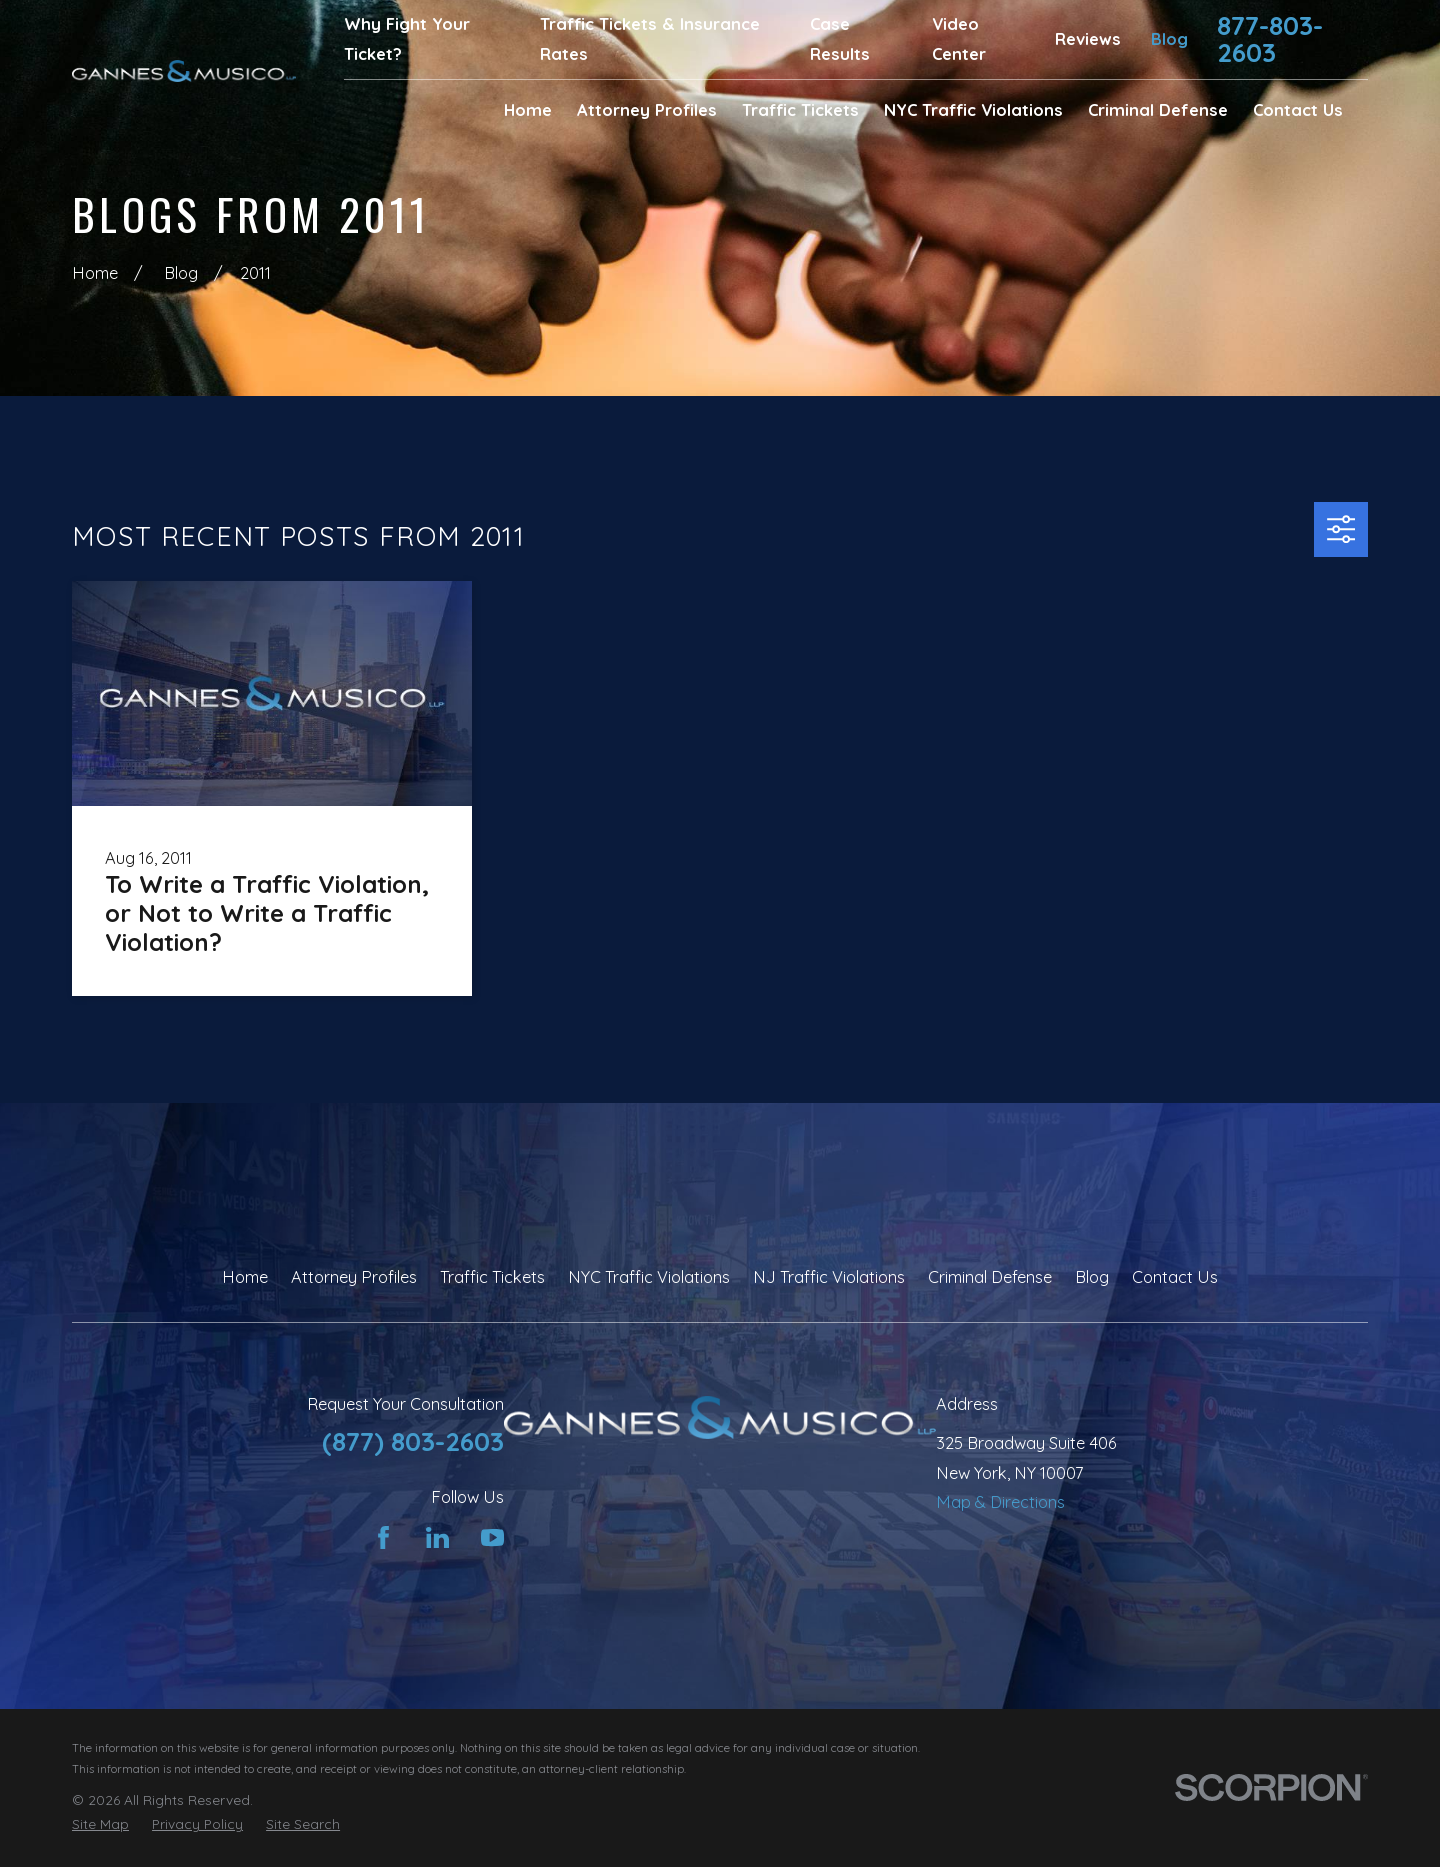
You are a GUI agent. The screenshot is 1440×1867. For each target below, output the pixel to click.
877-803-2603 (1270, 39)
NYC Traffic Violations (649, 1277)
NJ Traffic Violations (829, 1277)
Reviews (1088, 39)
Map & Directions (1000, 1502)
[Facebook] (383, 1537)
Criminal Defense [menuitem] (1158, 110)
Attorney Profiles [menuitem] (647, 110)
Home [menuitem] (528, 110)
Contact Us (1175, 1277)
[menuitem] (100, 1824)
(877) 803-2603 (413, 1441)
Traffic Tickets (492, 1277)
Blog (1169, 39)
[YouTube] (492, 1537)
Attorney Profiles (354, 1277)
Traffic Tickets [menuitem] (800, 110)
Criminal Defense (990, 1277)
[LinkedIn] (437, 1537)
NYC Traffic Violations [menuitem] (973, 110)
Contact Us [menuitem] (1298, 110)
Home (245, 1277)
